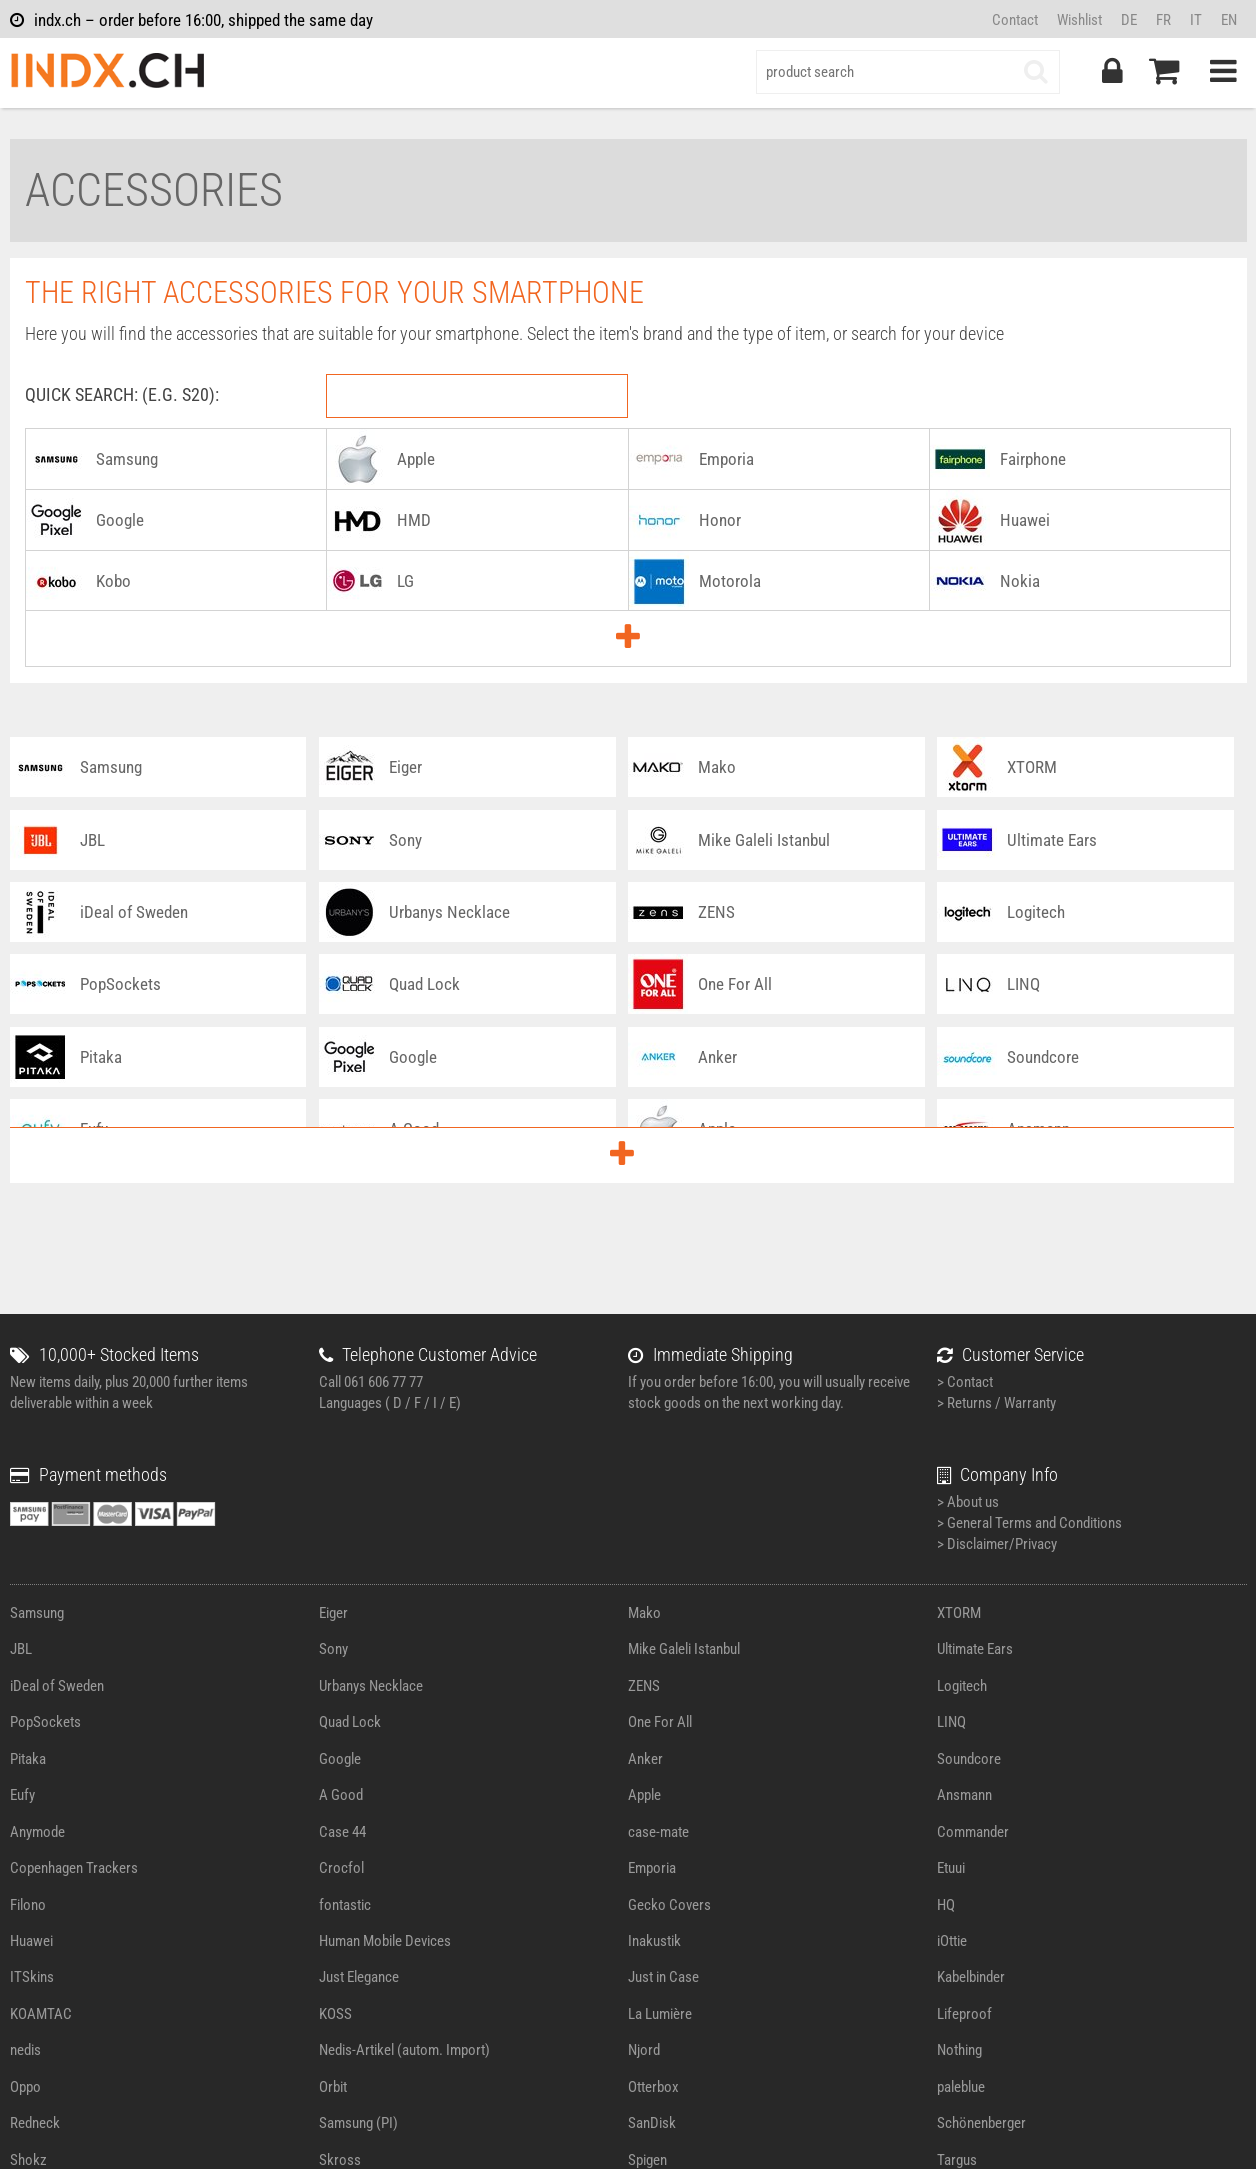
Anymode (37, 1832)
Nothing (959, 2050)
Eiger (333, 1613)
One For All (660, 1722)
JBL (21, 1649)
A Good (341, 1795)
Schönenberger (981, 2123)
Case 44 (342, 1832)
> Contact (965, 1382)
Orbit (333, 2087)
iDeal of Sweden (57, 1686)
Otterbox (653, 2087)
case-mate (658, 1832)
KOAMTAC (41, 2014)
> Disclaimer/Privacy (997, 1544)
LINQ (951, 1722)
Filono (28, 1905)
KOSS (335, 2014)
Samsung (37, 1613)
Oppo (25, 2087)
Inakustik (654, 1941)
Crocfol (341, 1868)
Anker (645, 1759)
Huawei (31, 1941)
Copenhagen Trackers (74, 1868)
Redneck (35, 2123)
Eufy (22, 1795)
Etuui (951, 1868)
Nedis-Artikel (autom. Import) (404, 2050)
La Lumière (660, 2014)
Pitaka (28, 1759)
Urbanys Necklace (371, 1686)
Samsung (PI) (358, 2123)
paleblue (961, 2087)
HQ (946, 1905)
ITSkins (32, 1977)
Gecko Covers (669, 1905)
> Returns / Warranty (996, 1403)
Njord (644, 2050)
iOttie (952, 1941)
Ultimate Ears (975, 1649)
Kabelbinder (971, 1977)
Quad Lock (350, 1722)
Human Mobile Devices (385, 1941)
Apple (644, 1795)
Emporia (652, 1868)
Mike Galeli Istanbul (684, 1649)
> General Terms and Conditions (1029, 1523)
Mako (644, 1613)
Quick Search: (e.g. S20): (122, 394)
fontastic (345, 1905)
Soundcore (969, 1759)
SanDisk (652, 2123)
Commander (973, 1832)
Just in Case (663, 1977)
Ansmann (964, 1795)
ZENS (644, 1686)
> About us (968, 1502)
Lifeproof (964, 2014)
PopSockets (45, 1722)
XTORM (959, 1613)
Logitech (962, 1686)
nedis (25, 2050)
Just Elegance (359, 1977)
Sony (333, 1649)
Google (340, 1759)
